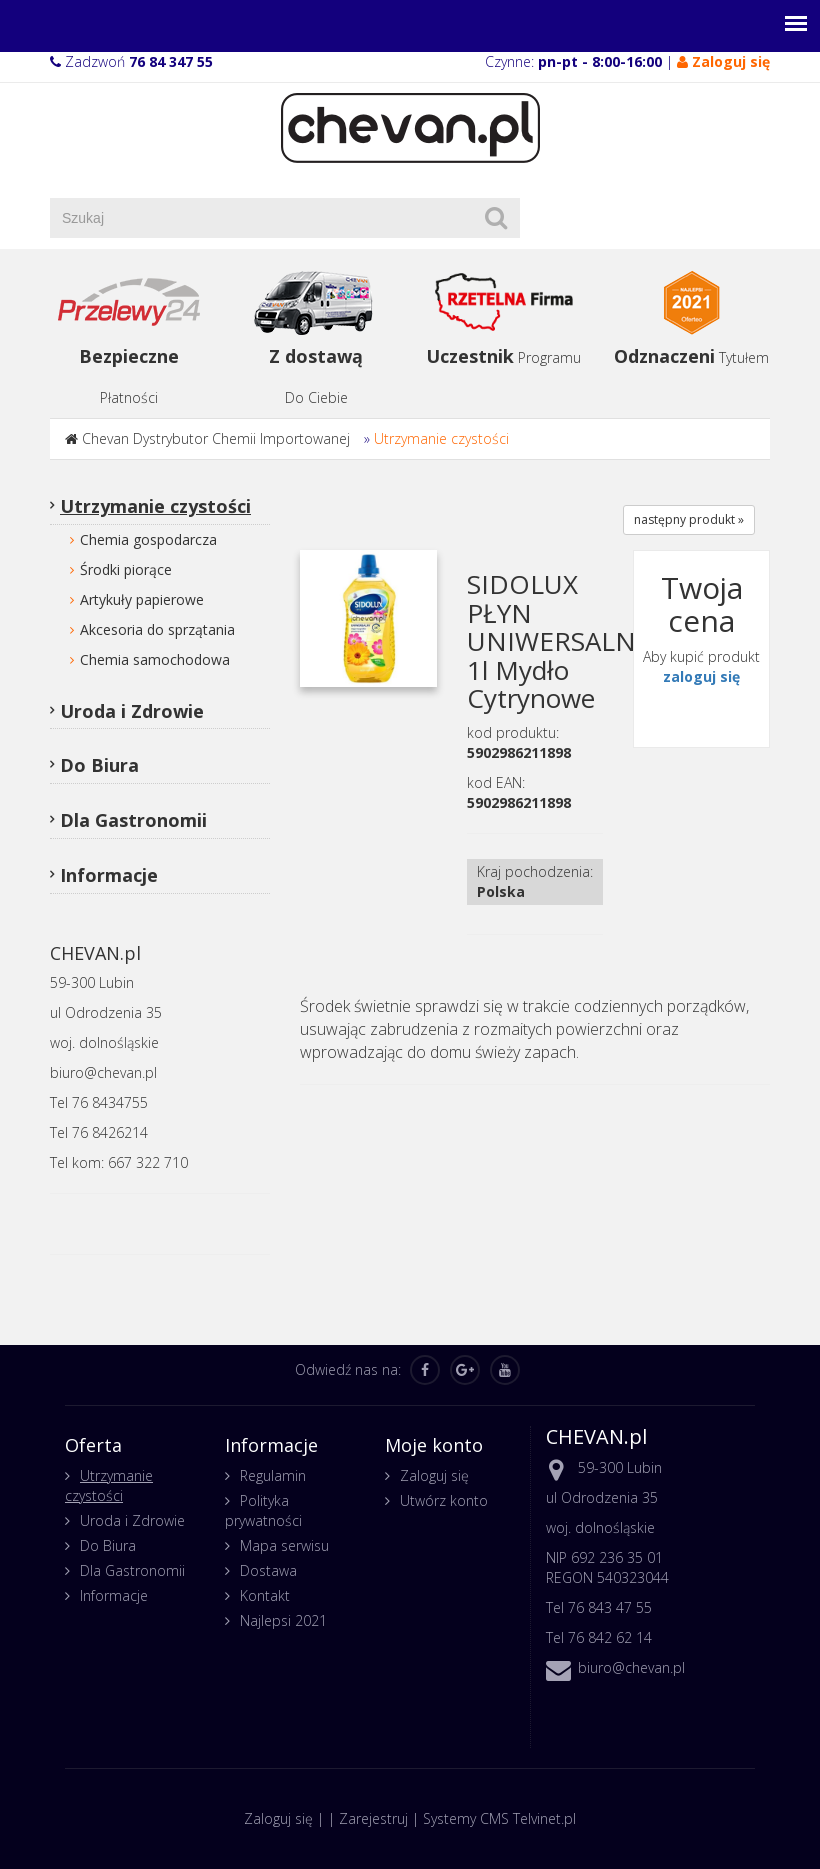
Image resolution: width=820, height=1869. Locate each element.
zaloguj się (701, 676)
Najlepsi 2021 (283, 1620)
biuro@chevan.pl (631, 1667)
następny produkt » (689, 519)
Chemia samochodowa (155, 659)
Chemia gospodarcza (148, 539)
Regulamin (273, 1475)
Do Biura (99, 765)
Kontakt (265, 1595)
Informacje (109, 875)
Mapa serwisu (284, 1545)
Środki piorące (126, 569)
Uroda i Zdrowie (132, 711)
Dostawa (268, 1570)
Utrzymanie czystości (441, 438)
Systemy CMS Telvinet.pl (499, 1818)
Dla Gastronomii (133, 820)
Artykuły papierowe (142, 599)
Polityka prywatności (263, 1510)
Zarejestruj (373, 1818)
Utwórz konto (444, 1500)
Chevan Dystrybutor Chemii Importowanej (216, 438)
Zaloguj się (434, 1475)
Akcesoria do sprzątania (157, 629)
